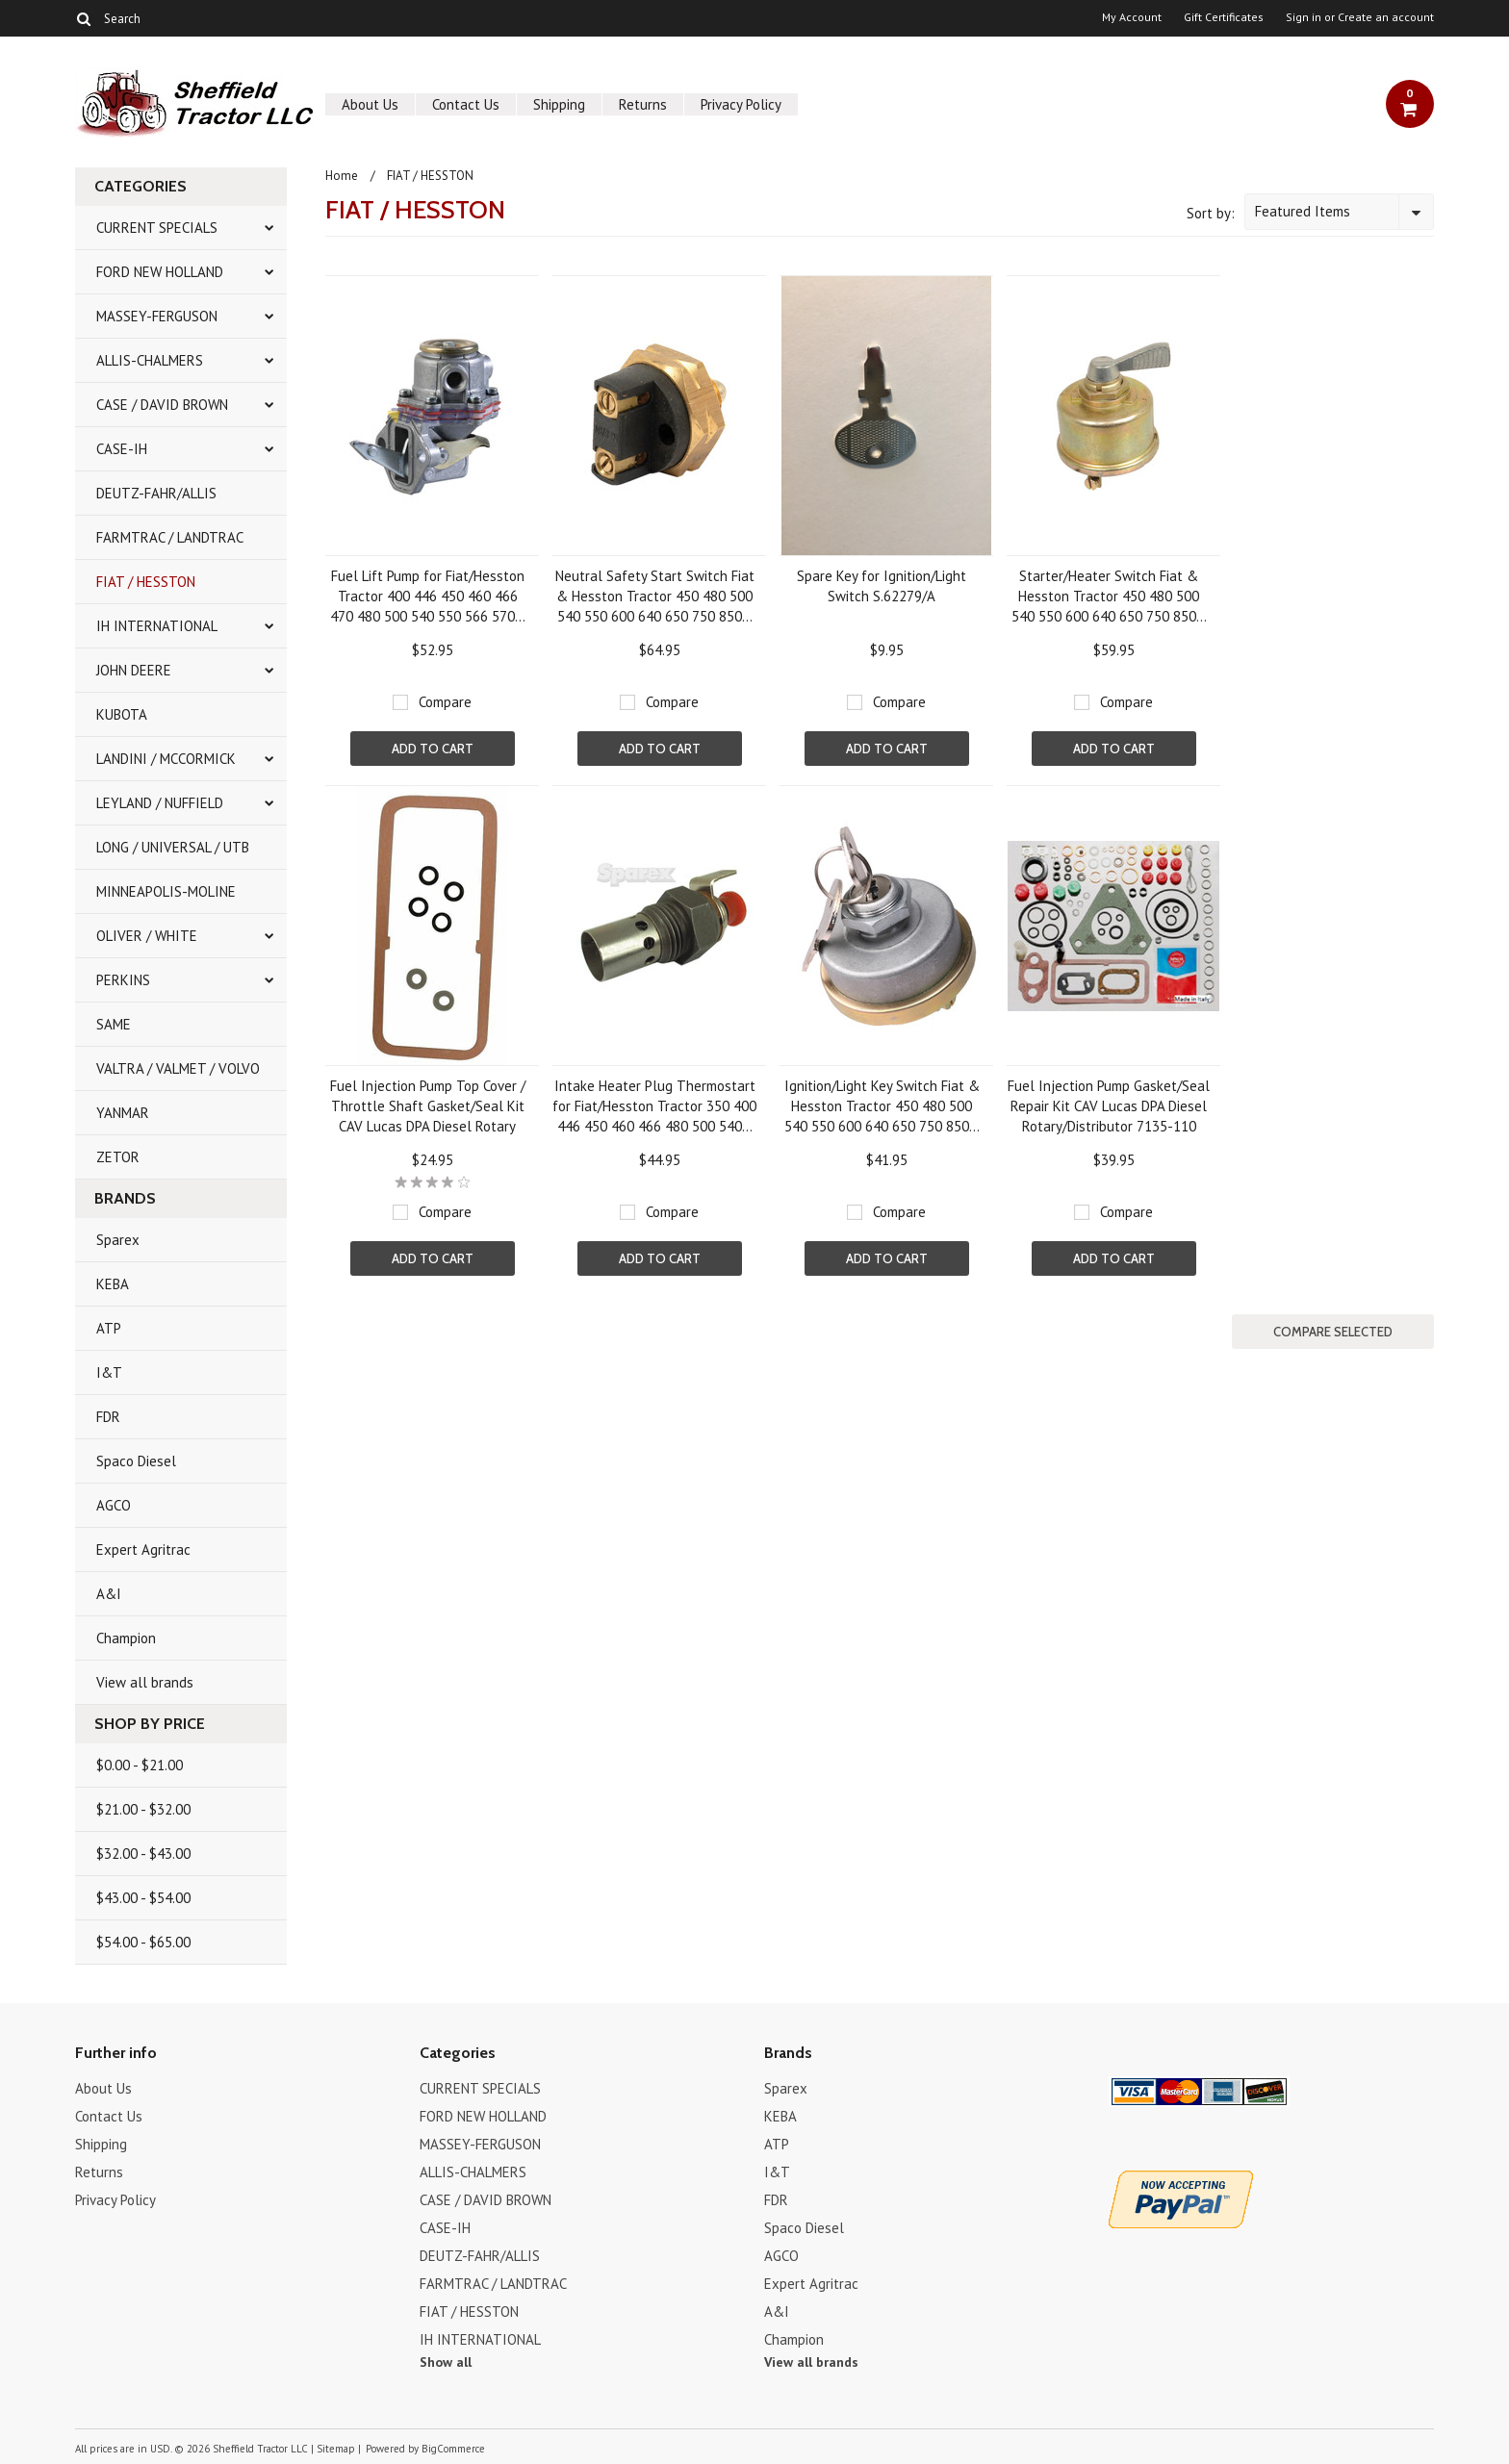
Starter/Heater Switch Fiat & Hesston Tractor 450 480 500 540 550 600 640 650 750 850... (1109, 596)
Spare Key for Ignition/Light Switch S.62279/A (881, 586)
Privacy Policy (741, 104)
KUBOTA (121, 714)
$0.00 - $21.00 (139, 1765)
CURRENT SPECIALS (156, 227)
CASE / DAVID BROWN (162, 404)
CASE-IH (121, 449)
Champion (126, 1638)
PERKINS (123, 980)
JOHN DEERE (133, 670)
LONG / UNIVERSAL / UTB (172, 847)
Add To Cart (432, 748)
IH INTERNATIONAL (156, 626)
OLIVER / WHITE (146, 936)
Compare (445, 702)
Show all (446, 2362)
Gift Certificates (1224, 17)
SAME (113, 1024)
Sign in (1303, 17)
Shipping (559, 104)
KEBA (112, 1284)
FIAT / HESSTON (145, 581)
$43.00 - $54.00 (143, 1898)
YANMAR (122, 1113)
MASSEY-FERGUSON (156, 316)
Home (341, 175)
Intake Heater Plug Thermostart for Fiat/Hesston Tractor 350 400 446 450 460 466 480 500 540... (654, 1106)
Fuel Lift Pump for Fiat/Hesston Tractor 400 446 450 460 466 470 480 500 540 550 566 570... (427, 596)
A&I (108, 1594)
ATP (108, 1328)
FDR (108, 1417)
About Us (370, 104)
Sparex (118, 1240)
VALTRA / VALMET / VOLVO (178, 1068)
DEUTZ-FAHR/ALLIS (156, 493)
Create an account (1386, 17)
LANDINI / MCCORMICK (166, 758)
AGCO (113, 1505)
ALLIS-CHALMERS (149, 360)
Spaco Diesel (136, 1461)
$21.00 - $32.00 (143, 1809)
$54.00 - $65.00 (143, 1942)
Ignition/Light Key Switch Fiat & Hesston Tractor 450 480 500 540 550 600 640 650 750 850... (882, 1106)
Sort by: (1211, 213)
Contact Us (465, 104)
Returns (643, 104)
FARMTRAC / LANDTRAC (169, 537)
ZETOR (118, 1157)
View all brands (144, 1682)
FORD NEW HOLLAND (159, 272)
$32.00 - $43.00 (143, 1853)
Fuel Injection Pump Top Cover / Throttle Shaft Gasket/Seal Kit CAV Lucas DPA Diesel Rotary (427, 1106)
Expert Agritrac (143, 1549)
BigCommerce (453, 2448)
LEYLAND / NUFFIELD (159, 803)
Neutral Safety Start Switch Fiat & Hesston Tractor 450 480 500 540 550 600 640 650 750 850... (654, 596)
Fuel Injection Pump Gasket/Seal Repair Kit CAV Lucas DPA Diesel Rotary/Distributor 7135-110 (1109, 1106)
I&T (109, 1372)
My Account (1132, 17)
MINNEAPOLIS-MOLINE (166, 891)
